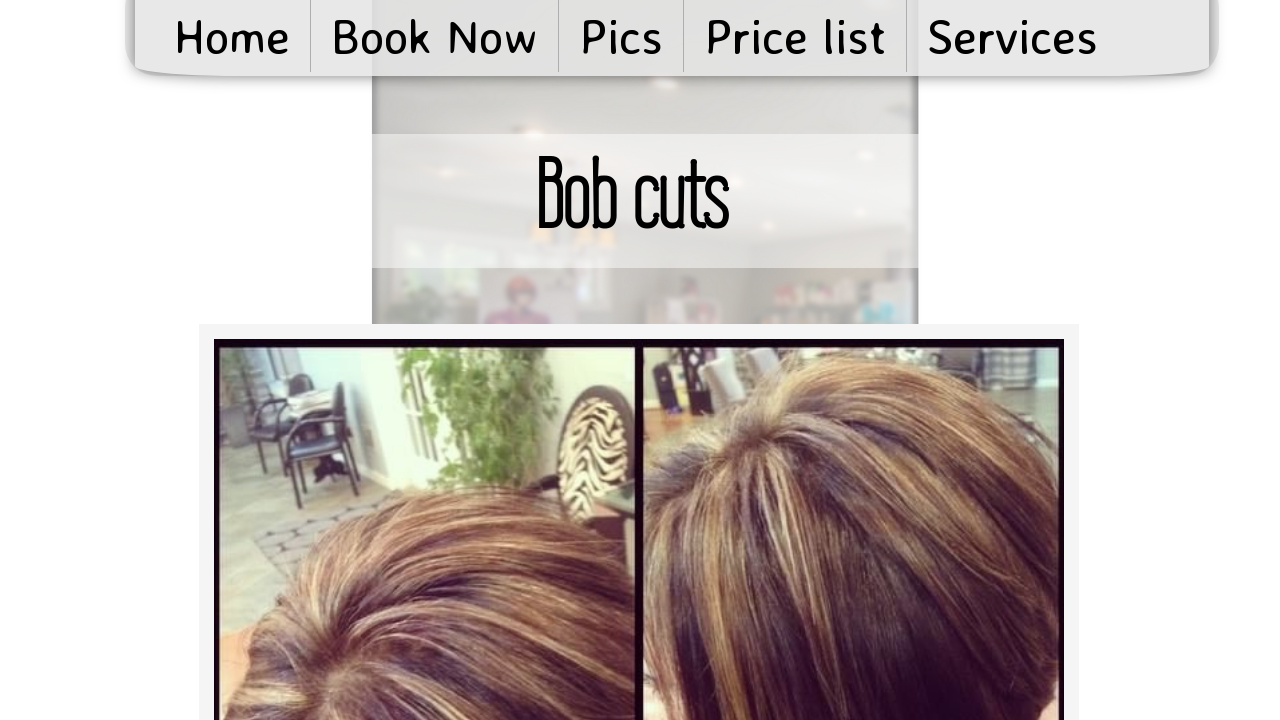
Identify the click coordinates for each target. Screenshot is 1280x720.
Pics (621, 36)
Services (1012, 36)
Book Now (434, 36)
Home (232, 36)
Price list (795, 36)
